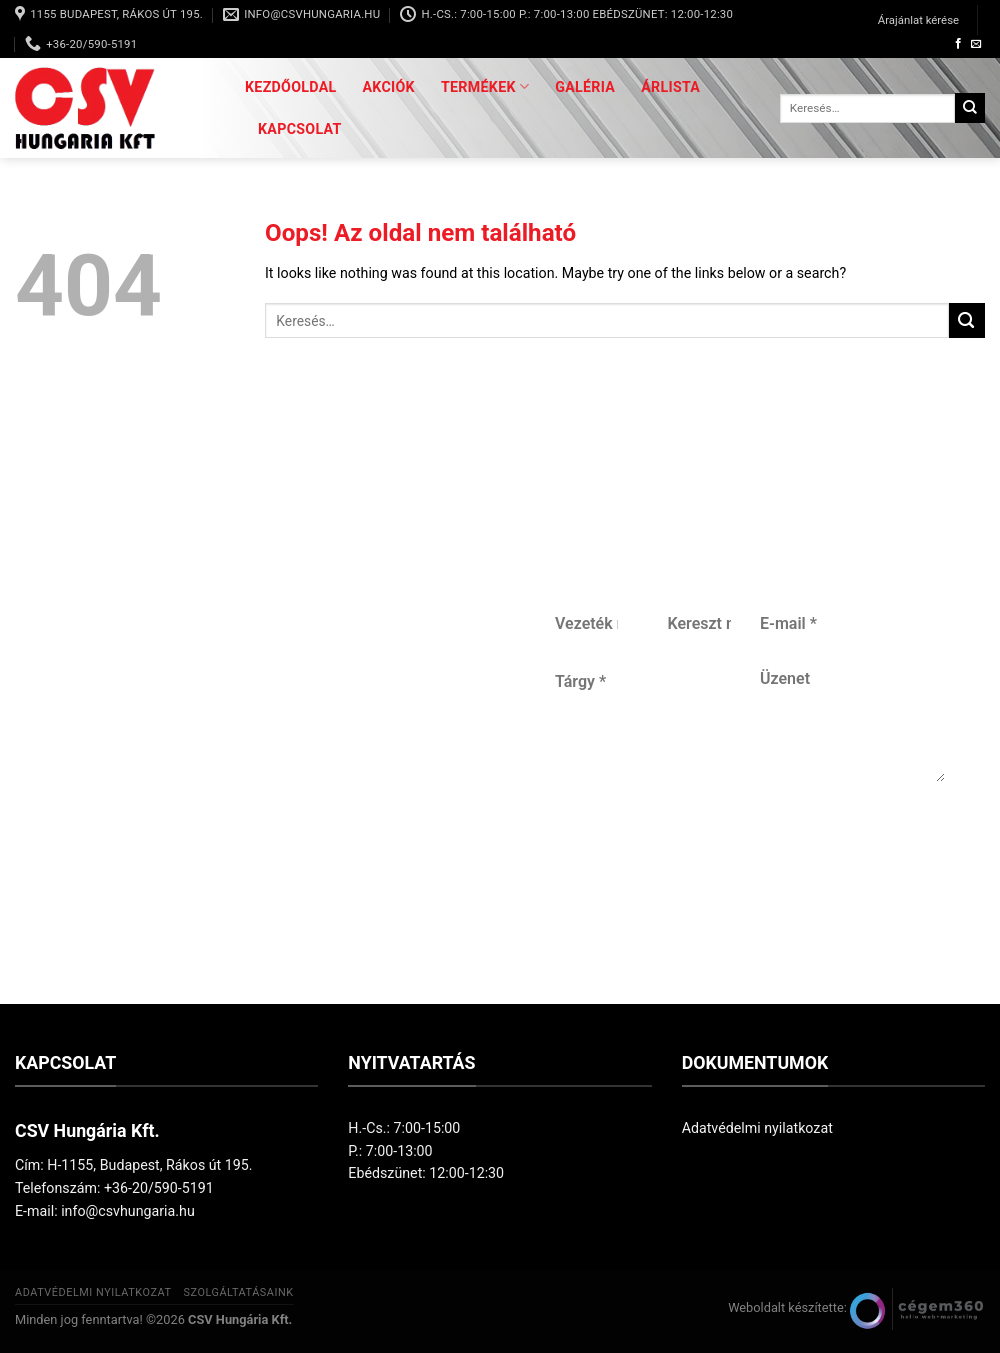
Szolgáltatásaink (238, 1292)
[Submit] (970, 108)
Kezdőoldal (291, 87)
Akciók (389, 87)
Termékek (485, 86)
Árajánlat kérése (918, 20)
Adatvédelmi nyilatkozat (757, 1128)
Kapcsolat (300, 129)
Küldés (744, 876)
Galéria (585, 87)
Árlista (670, 87)
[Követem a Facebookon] (958, 44)
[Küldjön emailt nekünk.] (976, 44)
